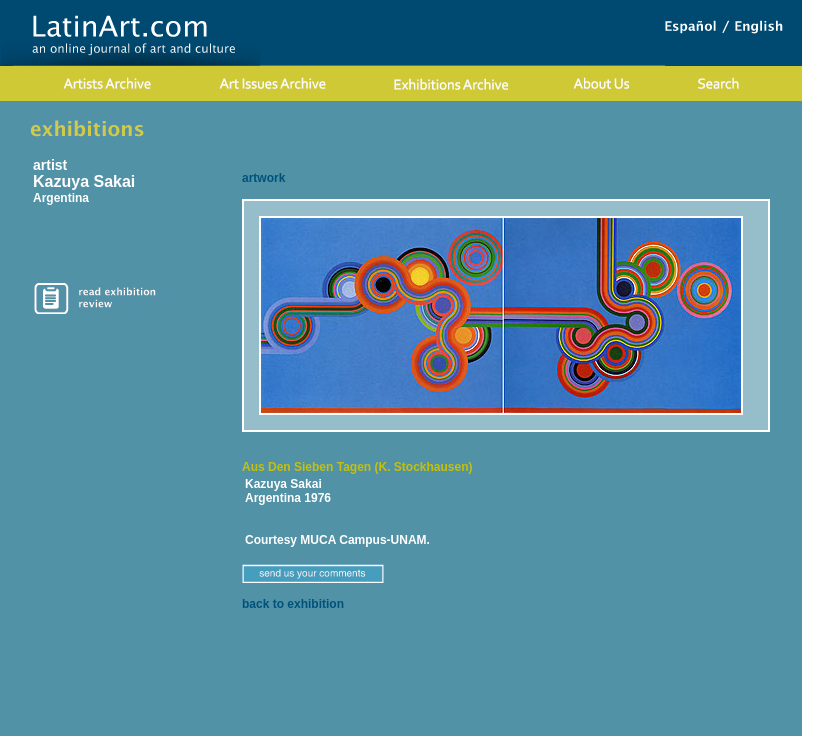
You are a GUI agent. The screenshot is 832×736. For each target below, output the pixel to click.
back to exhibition (293, 604)
